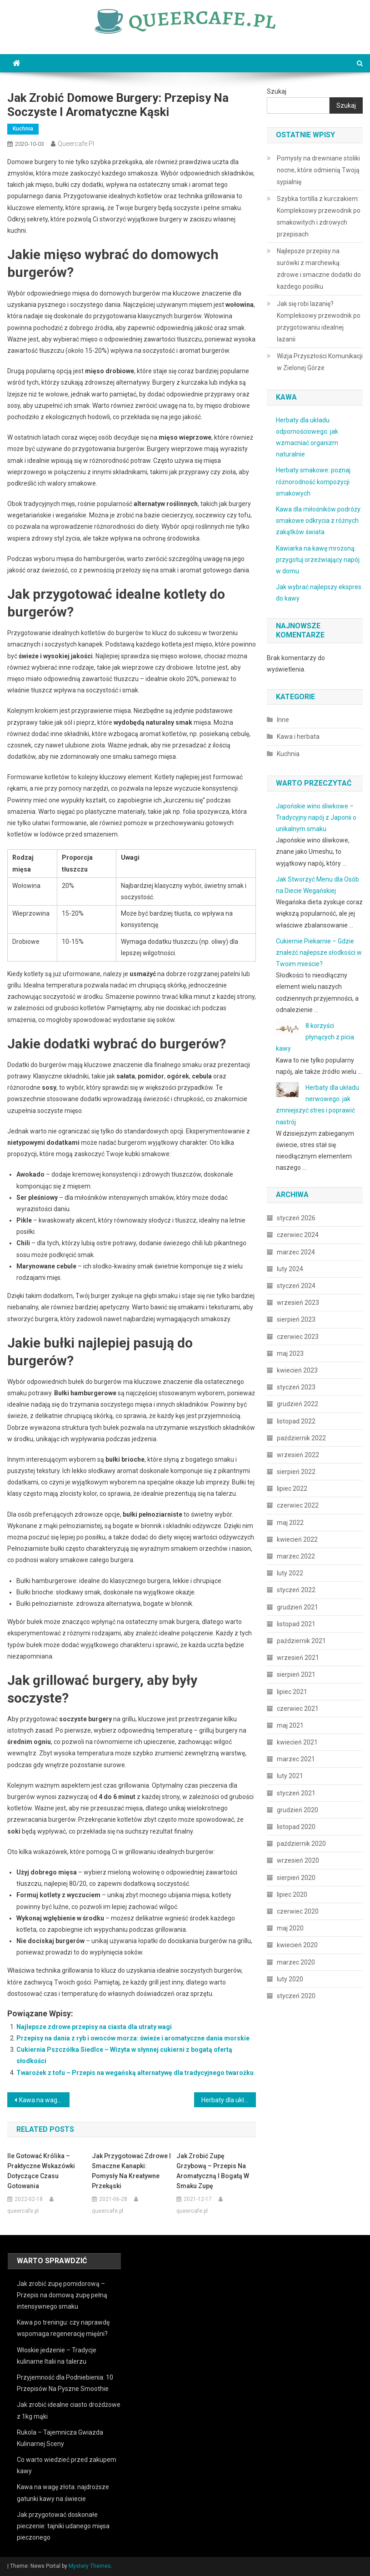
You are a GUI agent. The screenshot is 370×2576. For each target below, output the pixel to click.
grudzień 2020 (297, 1810)
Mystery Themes (90, 2566)
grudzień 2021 (297, 1607)
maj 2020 (290, 1928)
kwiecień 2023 (297, 1370)
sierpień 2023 (296, 1319)
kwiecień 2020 (297, 1945)
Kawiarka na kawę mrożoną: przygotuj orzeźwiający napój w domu (318, 560)
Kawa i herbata (298, 736)
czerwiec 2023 (298, 1336)
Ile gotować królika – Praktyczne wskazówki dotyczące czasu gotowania (41, 2171)
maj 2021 (290, 1725)
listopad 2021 (296, 1624)
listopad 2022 (296, 1421)
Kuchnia (23, 128)
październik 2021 (301, 1640)
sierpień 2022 (296, 1471)
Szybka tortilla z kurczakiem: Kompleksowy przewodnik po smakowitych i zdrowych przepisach (318, 216)
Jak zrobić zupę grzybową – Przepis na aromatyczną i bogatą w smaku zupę (212, 2171)
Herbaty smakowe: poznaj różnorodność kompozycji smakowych (313, 481)
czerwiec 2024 (298, 1234)
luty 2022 (290, 1573)
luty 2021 (290, 1775)
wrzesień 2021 (298, 1657)
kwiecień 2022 (297, 1539)
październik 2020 (301, 1843)
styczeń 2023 (296, 1387)
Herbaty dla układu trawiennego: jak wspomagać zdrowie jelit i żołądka (228, 2100)
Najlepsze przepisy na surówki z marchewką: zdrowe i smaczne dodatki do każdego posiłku (319, 268)
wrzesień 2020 (298, 1860)
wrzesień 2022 (298, 1454)
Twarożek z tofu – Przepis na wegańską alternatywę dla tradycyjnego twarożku (135, 2072)
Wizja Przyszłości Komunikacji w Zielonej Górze (320, 361)
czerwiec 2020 (298, 1911)
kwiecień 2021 (297, 1742)
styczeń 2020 (296, 1996)
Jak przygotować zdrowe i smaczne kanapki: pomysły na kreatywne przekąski (131, 2171)
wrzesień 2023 (298, 1302)
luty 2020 (290, 1979)
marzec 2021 (296, 1759)
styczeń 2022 (296, 1590)
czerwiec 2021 (298, 1708)
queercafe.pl (76, 143)
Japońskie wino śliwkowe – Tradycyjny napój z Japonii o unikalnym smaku (316, 817)
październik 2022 (301, 1438)
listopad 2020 (296, 1826)
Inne (283, 719)
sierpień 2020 (296, 1877)
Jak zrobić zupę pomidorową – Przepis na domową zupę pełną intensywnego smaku (62, 2295)
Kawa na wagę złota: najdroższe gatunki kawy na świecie (44, 2100)
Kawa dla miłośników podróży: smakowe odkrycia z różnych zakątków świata (319, 521)
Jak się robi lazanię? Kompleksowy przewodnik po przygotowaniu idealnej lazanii (318, 321)
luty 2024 (290, 1269)
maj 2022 (290, 1522)
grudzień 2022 (297, 1404)
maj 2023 (290, 1353)
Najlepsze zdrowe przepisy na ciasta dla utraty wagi (94, 2026)
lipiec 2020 (292, 1894)
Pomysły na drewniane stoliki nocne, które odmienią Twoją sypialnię (318, 170)
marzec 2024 (296, 1252)
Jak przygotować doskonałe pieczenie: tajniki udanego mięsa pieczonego (63, 2526)
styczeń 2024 (296, 1285)
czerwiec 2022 (298, 1505)
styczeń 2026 (296, 1218)
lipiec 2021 (292, 1691)
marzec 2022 (296, 1556)
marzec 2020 (296, 1962)
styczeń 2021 (296, 1793)
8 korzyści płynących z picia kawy (315, 1037)
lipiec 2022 (292, 1488)
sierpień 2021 (296, 1674)
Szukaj (276, 91)
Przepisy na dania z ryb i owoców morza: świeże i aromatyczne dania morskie (133, 2038)
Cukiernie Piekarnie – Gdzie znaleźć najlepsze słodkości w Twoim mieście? (319, 952)
